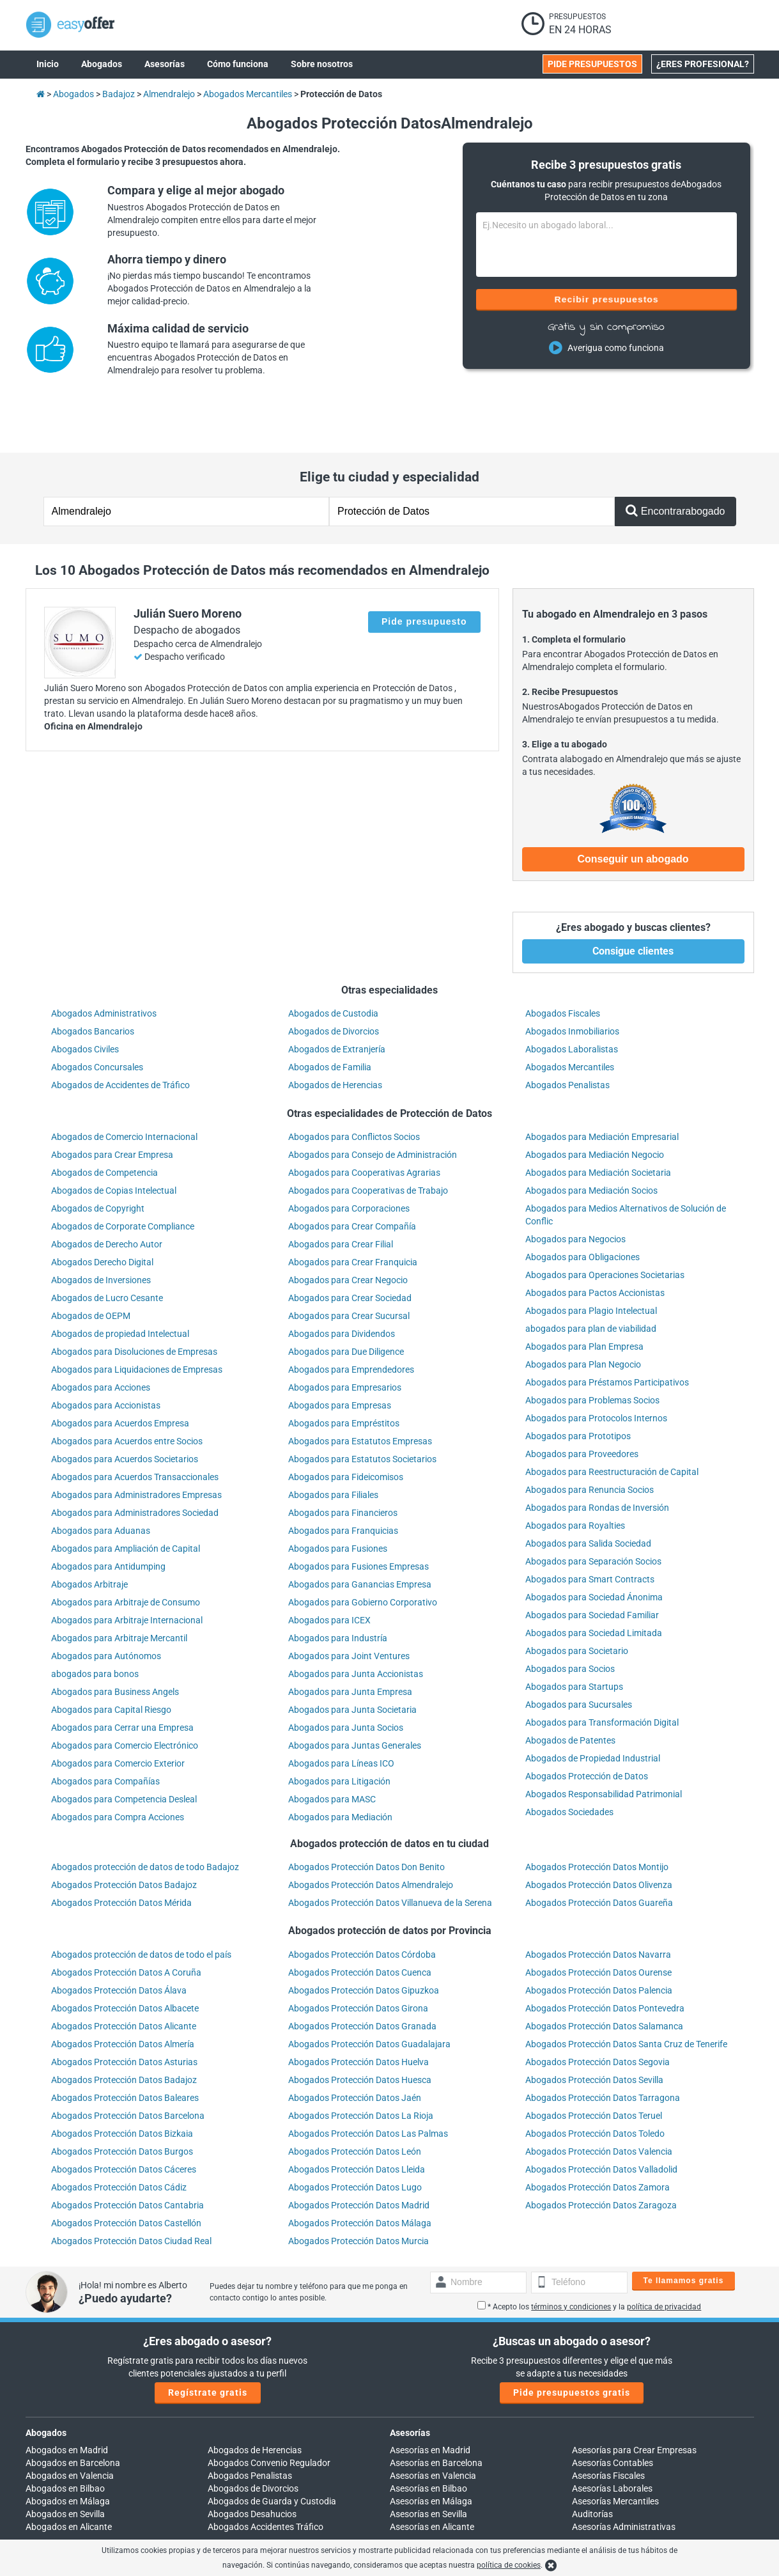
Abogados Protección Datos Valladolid (601, 2116)
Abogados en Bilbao (65, 2435)
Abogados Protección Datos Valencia (598, 2098)
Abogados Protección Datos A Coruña (126, 1919)
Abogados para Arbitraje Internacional (127, 1567)
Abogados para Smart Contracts (589, 1526)
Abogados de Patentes (570, 1687)
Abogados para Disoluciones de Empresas (134, 1298)
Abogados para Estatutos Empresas (360, 1388)
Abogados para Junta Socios (345, 1674)
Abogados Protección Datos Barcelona (127, 2062)
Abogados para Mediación (340, 1764)
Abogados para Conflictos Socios (354, 1084)
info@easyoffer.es (426, 2523)
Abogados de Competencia (104, 1119)
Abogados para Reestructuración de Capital (611, 1419)
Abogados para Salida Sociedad (588, 1490)
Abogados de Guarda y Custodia (272, 2448)
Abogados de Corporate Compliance (122, 1173)
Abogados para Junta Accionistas (355, 1621)
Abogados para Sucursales (578, 1651)
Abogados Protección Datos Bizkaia (122, 2080)
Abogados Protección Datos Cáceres (123, 2116)
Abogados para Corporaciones (349, 1155)
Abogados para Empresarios (344, 1334)
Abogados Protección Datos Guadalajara (369, 1991)
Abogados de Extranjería (336, 996)
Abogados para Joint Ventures (349, 1603)
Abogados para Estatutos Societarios (362, 1406)
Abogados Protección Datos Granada (362, 1973)
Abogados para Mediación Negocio (594, 1102)
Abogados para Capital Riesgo (111, 1656)
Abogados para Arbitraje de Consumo (125, 1549)
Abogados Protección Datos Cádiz (119, 2134)
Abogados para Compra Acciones (117, 1764)
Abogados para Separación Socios (593, 1508)
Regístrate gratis (207, 2339)
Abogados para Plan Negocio (583, 1311)
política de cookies (509, 2565)
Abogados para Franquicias (343, 1477)
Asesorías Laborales (612, 2435)
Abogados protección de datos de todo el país (141, 1901)
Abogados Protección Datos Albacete (125, 1955)
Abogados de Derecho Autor (106, 1191)
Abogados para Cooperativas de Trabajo (368, 1137)
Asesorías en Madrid (430, 2397)
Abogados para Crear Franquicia (352, 1209)
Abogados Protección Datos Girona (358, 1955)
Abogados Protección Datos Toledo (595, 2080)
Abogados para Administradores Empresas (136, 1442)
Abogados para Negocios (575, 1186)
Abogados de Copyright (97, 1155)
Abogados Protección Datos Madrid (358, 2152)
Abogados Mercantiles (569, 1014)
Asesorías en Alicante (432, 2474)
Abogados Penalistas (567, 1032)
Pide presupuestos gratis (571, 2339)
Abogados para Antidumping (108, 1513)
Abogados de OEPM (90, 1263)
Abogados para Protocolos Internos (596, 1365)
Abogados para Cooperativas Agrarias (364, 1119)
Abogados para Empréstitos (343, 1370)
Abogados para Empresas (339, 1352)
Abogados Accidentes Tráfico (265, 2474)
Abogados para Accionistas (105, 1352)
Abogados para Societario (576, 1598)
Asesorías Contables (612, 2410)
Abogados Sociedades (569, 1759)
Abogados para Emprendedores (351, 1316)
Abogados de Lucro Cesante (107, 1245)
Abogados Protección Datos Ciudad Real (131, 2188)
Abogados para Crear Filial (340, 1191)
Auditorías (592, 2461)
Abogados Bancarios (92, 978)
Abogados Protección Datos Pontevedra (604, 1955)
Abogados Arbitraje (89, 1531)
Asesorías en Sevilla (428, 2461)
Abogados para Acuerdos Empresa (120, 1370)
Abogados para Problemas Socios (592, 1347)
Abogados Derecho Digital (102, 1209)
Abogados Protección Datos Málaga (359, 2170)
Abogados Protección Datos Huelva (358, 2009)
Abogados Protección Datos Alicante (123, 1973)
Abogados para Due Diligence (346, 1298)
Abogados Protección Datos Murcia (358, 2188)
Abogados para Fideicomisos (345, 1424)
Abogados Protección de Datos (586, 1723)
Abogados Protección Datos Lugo (355, 2134)
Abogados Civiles (85, 996)
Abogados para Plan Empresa (584, 1293)
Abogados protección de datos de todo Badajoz (145, 1814)
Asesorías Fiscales (608, 2422)
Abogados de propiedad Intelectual (120, 1281)
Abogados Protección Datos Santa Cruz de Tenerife (626, 1991)
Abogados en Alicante (69, 2474)
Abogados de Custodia (333, 960)
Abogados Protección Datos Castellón (126, 2170)
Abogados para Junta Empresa (350, 1639)
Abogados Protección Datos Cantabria (127, 2152)
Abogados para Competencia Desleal (124, 1746)
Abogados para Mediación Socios (591, 1137)
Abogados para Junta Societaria (352, 1656)
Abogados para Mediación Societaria (598, 1119)
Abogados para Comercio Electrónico (124, 1692)
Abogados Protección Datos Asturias (124, 2009)
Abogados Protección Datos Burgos (122, 2098)
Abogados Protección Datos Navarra (598, 1901)
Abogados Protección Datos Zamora (597, 2134)
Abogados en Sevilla (65, 2461)
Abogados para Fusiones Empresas (358, 1513)
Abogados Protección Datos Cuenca (359, 1919)
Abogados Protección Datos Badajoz (124, 1832)
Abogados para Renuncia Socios (589, 1437)
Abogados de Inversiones (101, 1227)
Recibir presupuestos (606, 299)
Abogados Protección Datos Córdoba (362, 1901)
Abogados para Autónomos (106, 1603)
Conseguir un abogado (632, 805)
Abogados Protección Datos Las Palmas (368, 2080)
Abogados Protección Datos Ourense (598, 1919)
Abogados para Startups (574, 1633)
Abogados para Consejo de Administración (372, 1102)
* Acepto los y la (589, 2253)
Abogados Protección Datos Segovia (597, 2009)
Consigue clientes (633, 898)
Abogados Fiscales (562, 960)
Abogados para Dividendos (341, 1281)
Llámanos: (228, 2523)
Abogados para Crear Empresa (112, 1102)
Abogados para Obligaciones (582, 1204)
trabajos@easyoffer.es (435, 2536)
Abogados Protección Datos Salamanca (604, 1973)
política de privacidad (664, 2253)
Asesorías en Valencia (433, 2422)
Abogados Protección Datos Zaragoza (601, 2152)
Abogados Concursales (97, 1014)
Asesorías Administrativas (623, 2474)
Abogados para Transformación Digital (602, 1669)
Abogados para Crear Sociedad (350, 1245)
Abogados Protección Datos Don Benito (366, 1814)
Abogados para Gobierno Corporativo (362, 1549)
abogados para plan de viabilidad (590, 1275)
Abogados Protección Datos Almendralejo (370, 1832)
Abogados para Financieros (342, 1460)
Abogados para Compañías (105, 1728)
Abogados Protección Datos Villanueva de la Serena (390, 1850)
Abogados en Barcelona (73, 2410)
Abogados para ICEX (329, 1567)
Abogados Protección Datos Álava (119, 1937)
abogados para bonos (95, 1621)
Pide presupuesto (424, 568)
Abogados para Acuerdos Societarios (124, 1406)
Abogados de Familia (329, 1014)
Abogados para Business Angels (115, 1639)
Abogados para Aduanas (100, 1477)
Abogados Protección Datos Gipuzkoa (363, 1937)
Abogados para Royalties (575, 1472)
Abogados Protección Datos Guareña (599, 1850)
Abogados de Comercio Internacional (124, 1084)
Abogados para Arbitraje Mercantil (119, 1585)
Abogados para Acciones (100, 1334)
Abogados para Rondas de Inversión (597, 1454)
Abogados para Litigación (339, 1728)
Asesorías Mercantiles (615, 2448)
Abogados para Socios (570, 1616)
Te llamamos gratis (684, 2227)
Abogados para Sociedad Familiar (592, 1562)
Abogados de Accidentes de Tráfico (120, 1032)
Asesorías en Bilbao (428, 2435)
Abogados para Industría (337, 1585)
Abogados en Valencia (70, 2422)
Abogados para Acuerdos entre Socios (127, 1388)
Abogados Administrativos (104, 960)
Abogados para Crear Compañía (352, 1173)
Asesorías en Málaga (431, 2448)
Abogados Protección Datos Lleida (356, 2116)
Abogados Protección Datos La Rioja (360, 2062)
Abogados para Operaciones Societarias (604, 1222)
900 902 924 (233, 2536)
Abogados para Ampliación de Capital (125, 1495)
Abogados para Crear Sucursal (349, 1263)
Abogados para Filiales (333, 1442)
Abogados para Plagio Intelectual (591, 1258)
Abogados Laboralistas (571, 996)
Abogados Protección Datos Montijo (596, 1814)
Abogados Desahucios (252, 2461)
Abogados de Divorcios (333, 978)
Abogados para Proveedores (581, 1401)
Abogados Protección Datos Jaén (354, 2045)
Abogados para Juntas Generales (354, 1692)
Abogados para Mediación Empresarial (602, 1084)
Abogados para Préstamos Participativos (607, 1329)
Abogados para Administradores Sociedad (135, 1460)
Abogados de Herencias (335, 1032)
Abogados (46, 2380)
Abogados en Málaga (68, 2448)
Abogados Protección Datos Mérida (121, 1850)
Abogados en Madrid (67, 2397)
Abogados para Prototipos (578, 1383)
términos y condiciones (571, 2253)
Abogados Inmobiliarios (572, 978)
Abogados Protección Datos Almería (122, 1991)
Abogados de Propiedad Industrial (592, 1705)
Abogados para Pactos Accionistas (595, 1240)
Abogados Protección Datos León (354, 2098)
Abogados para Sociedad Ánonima (594, 1544)
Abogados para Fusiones (337, 1495)
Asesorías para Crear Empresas (634, 2397)
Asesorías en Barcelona (436, 2410)
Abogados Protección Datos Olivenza (598, 1832)
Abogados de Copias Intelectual (113, 1137)
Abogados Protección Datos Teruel (593, 2062)
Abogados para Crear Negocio (348, 1227)
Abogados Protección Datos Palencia (598, 1937)
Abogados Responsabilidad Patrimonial (603, 1741)
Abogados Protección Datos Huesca (359, 2027)
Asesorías (410, 2380)
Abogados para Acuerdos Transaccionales (135, 1424)
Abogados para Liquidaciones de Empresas (136, 1316)
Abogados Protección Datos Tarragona (602, 2045)
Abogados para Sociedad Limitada (593, 1580)
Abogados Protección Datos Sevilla (594, 2027)
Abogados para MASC (332, 1746)
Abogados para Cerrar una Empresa (122, 1674)
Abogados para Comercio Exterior (118, 1710)
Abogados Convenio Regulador (269, 2410)
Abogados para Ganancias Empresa (359, 1531)
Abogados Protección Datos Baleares (125, 2045)
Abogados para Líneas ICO (341, 1710)
